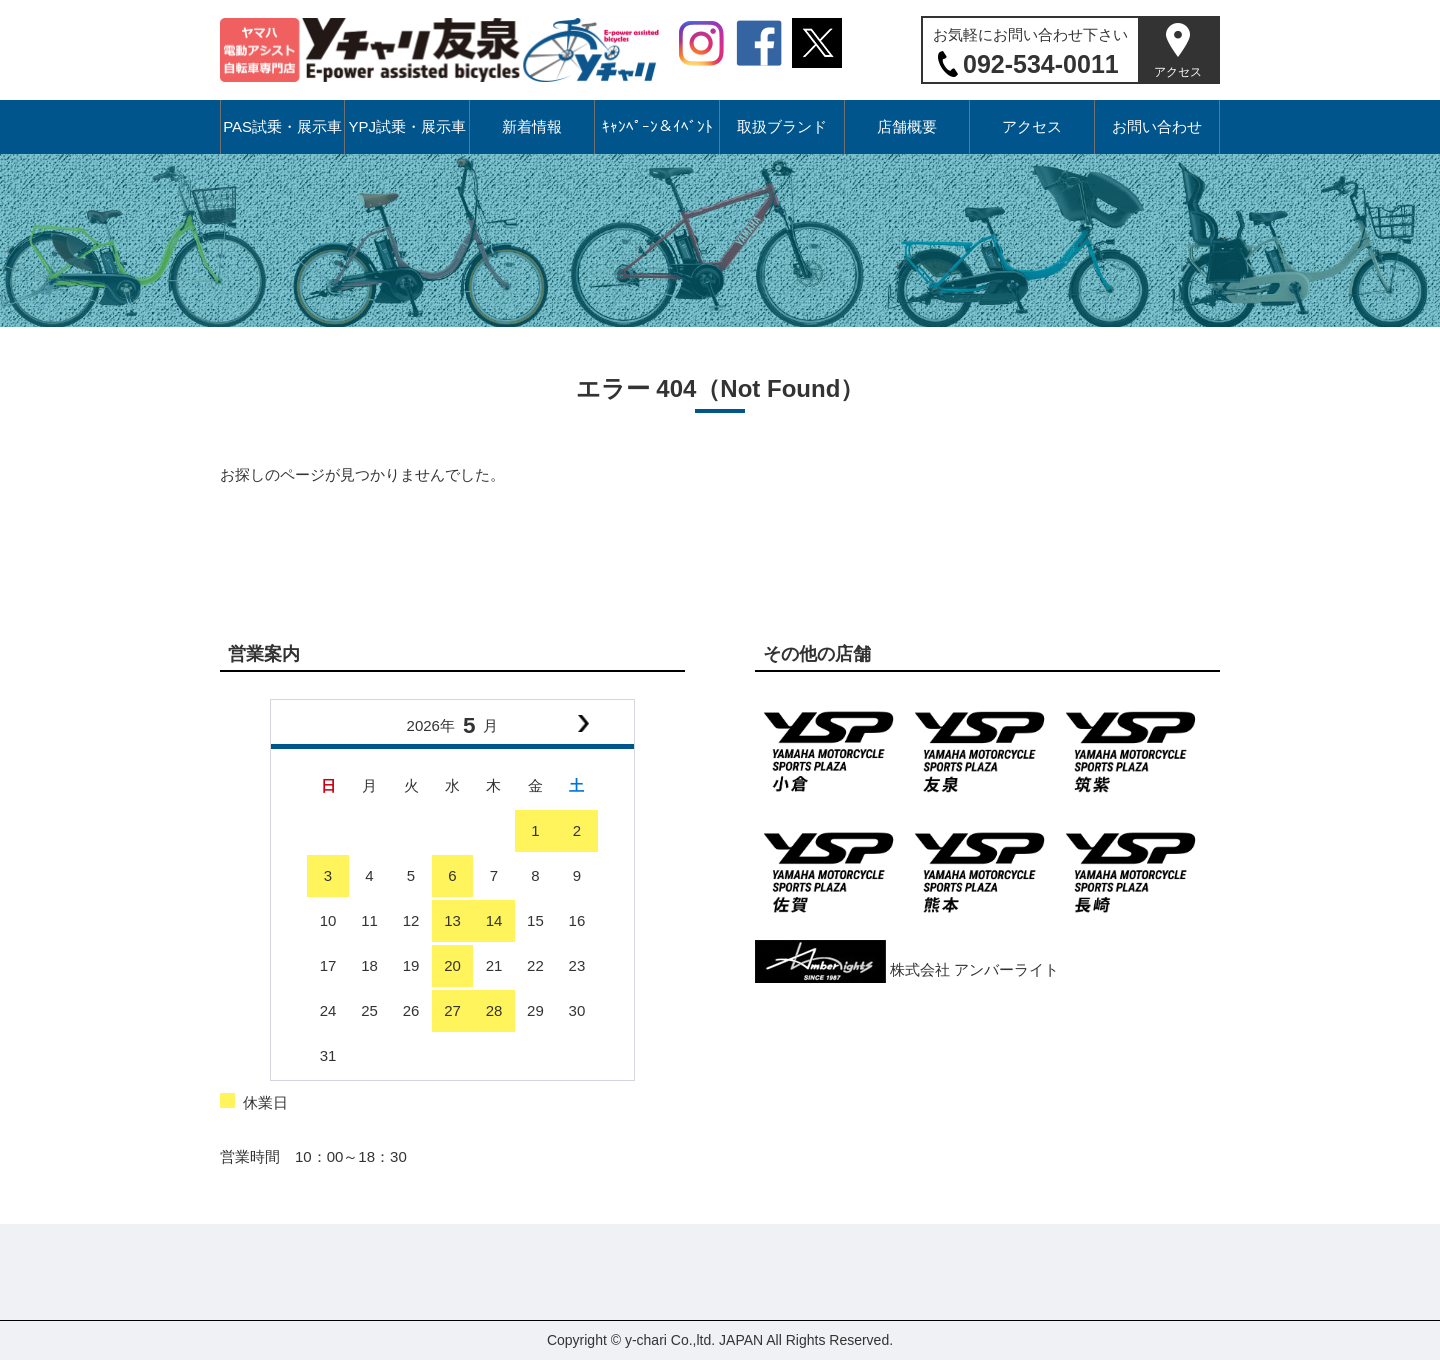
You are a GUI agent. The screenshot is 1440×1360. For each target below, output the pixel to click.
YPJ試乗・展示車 (407, 126)
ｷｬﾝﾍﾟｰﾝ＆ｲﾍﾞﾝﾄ (657, 126)
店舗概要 (907, 126)
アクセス (1178, 72)
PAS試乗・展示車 (282, 126)
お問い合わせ (1157, 126)
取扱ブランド (782, 126)
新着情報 (532, 126)
